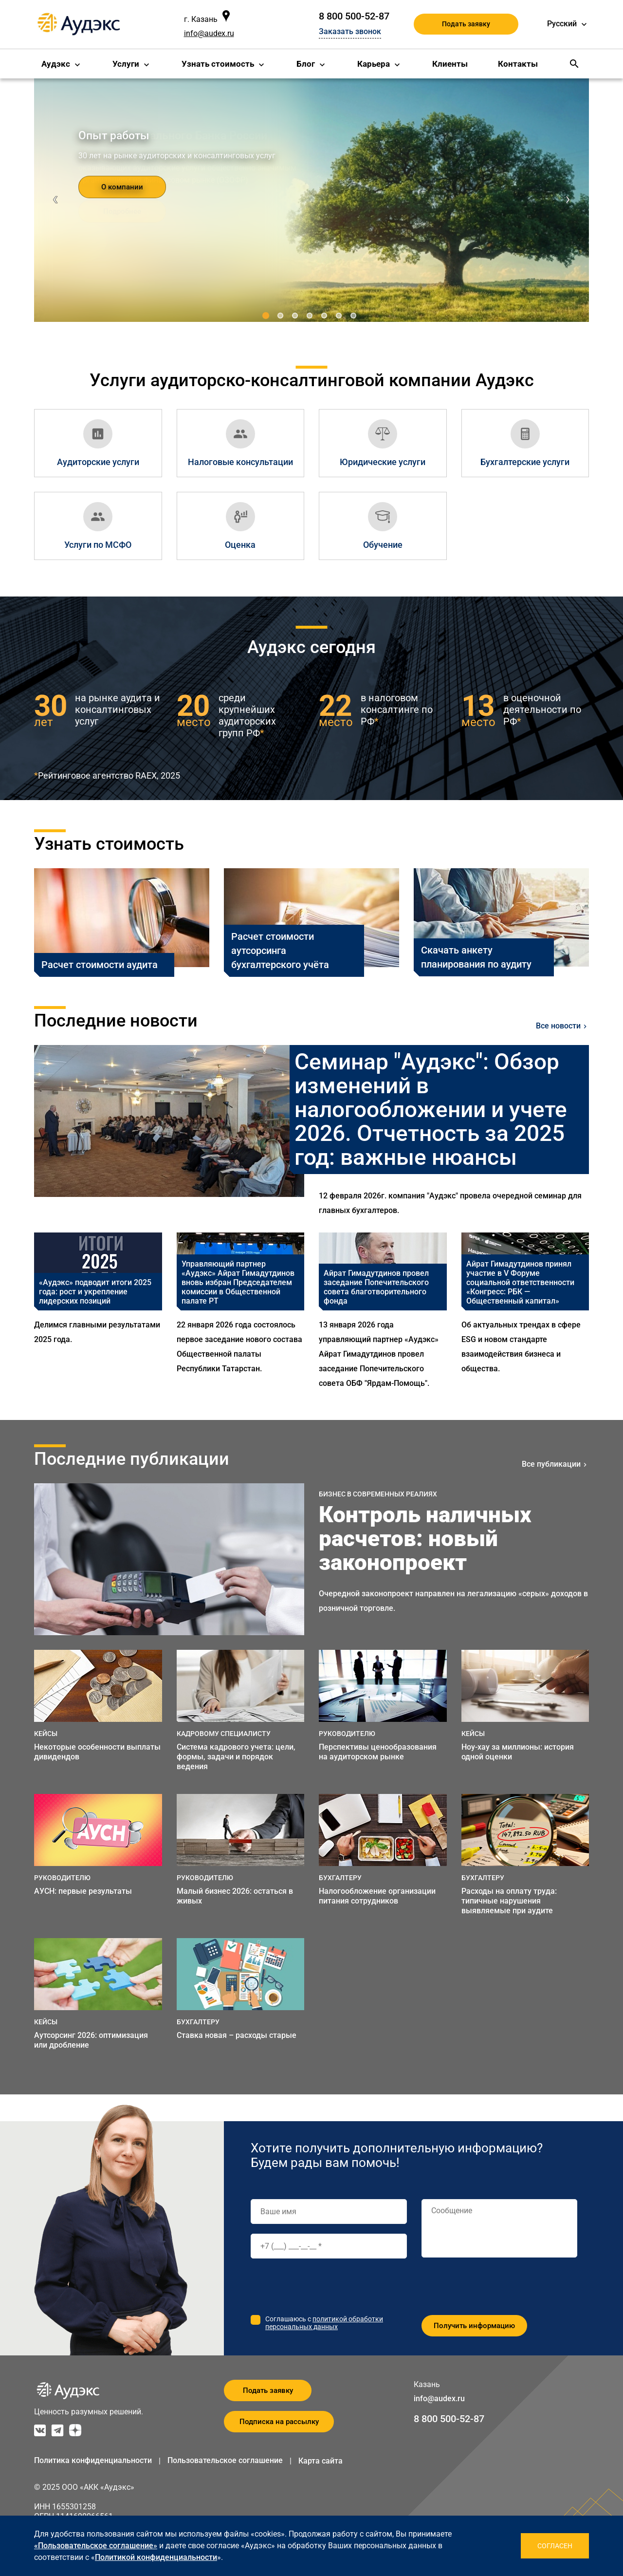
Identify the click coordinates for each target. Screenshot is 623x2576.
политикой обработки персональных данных (324, 2323)
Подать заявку (466, 24)
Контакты (518, 64)
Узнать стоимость (218, 64)
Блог (305, 64)
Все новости (558, 1025)
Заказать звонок (350, 31)
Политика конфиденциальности (93, 2460)
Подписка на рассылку (279, 2421)
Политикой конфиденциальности (156, 2557)
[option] (98, 1311)
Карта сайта (320, 2460)
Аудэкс (55, 64)
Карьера (373, 64)
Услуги (125, 64)
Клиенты (450, 64)
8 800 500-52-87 (354, 16)
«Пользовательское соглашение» (95, 2545)
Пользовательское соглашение (225, 2460)
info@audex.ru (209, 33)
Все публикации (551, 1464)
